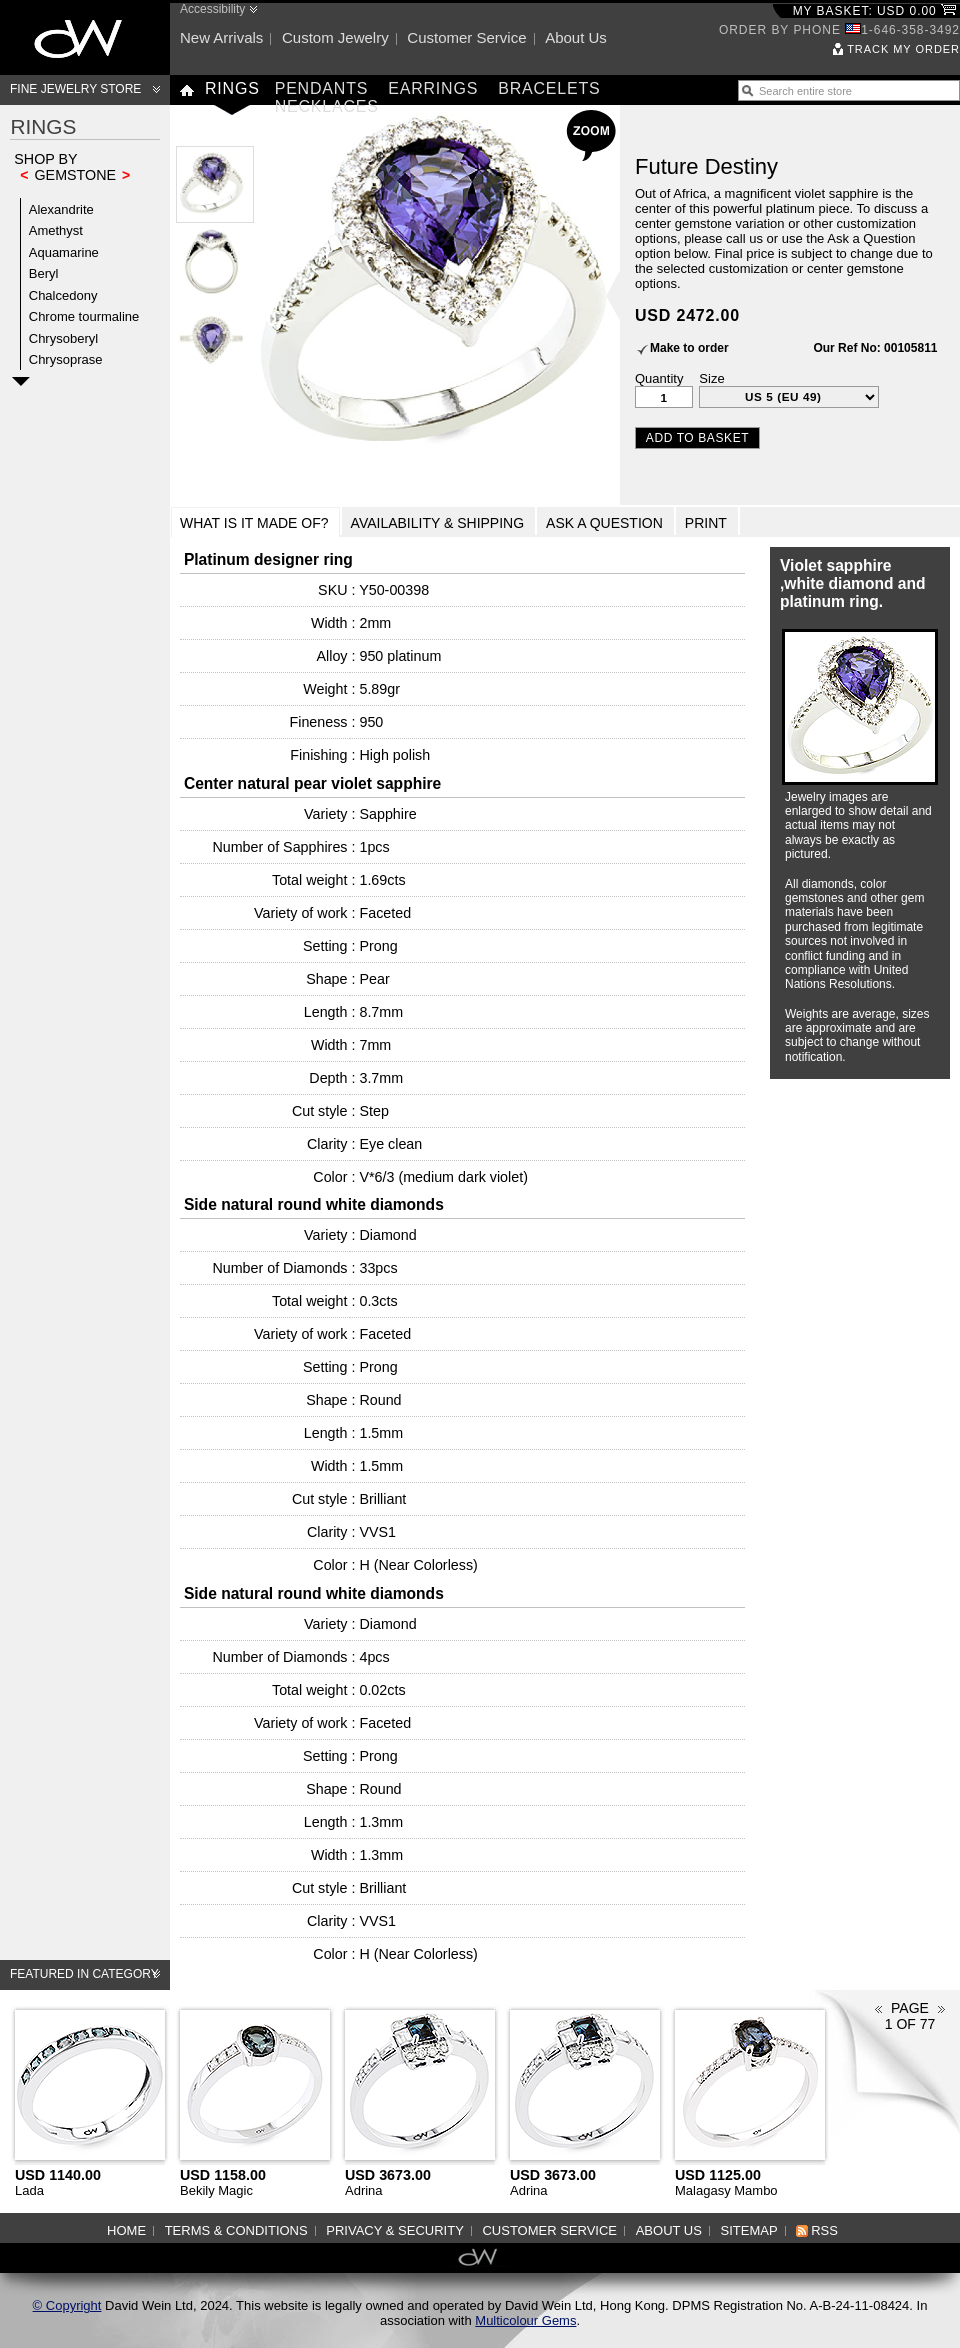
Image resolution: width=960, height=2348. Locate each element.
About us (576, 37)
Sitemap (749, 2230)
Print (706, 523)
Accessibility (212, 9)
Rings (232, 88)
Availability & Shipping (438, 523)
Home (126, 2230)
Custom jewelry (335, 37)
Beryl (44, 273)
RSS (824, 2230)
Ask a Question (604, 523)
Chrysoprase (66, 359)
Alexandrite (61, 209)
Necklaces (327, 106)
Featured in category (84, 1974)
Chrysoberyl (63, 338)
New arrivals (221, 37)
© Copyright (67, 2305)
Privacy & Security (395, 2230)
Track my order (903, 49)
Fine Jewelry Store (75, 89)
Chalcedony (63, 295)
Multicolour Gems (525, 2320)
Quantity (659, 378)
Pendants (322, 88)
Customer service (466, 37)
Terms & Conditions (236, 2230)
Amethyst (56, 230)
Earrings (433, 88)
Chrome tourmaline (84, 316)
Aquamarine (64, 252)
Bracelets (549, 88)
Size (711, 378)
